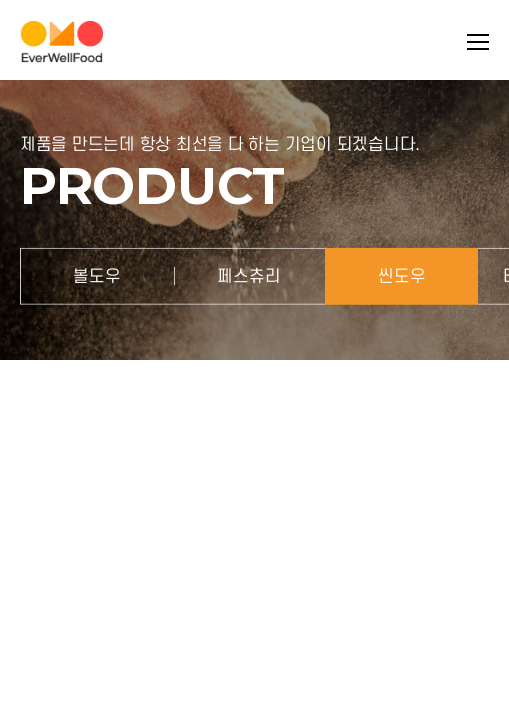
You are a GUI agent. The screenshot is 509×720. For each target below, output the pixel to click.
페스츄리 (249, 275)
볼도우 (97, 275)
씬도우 (402, 275)
